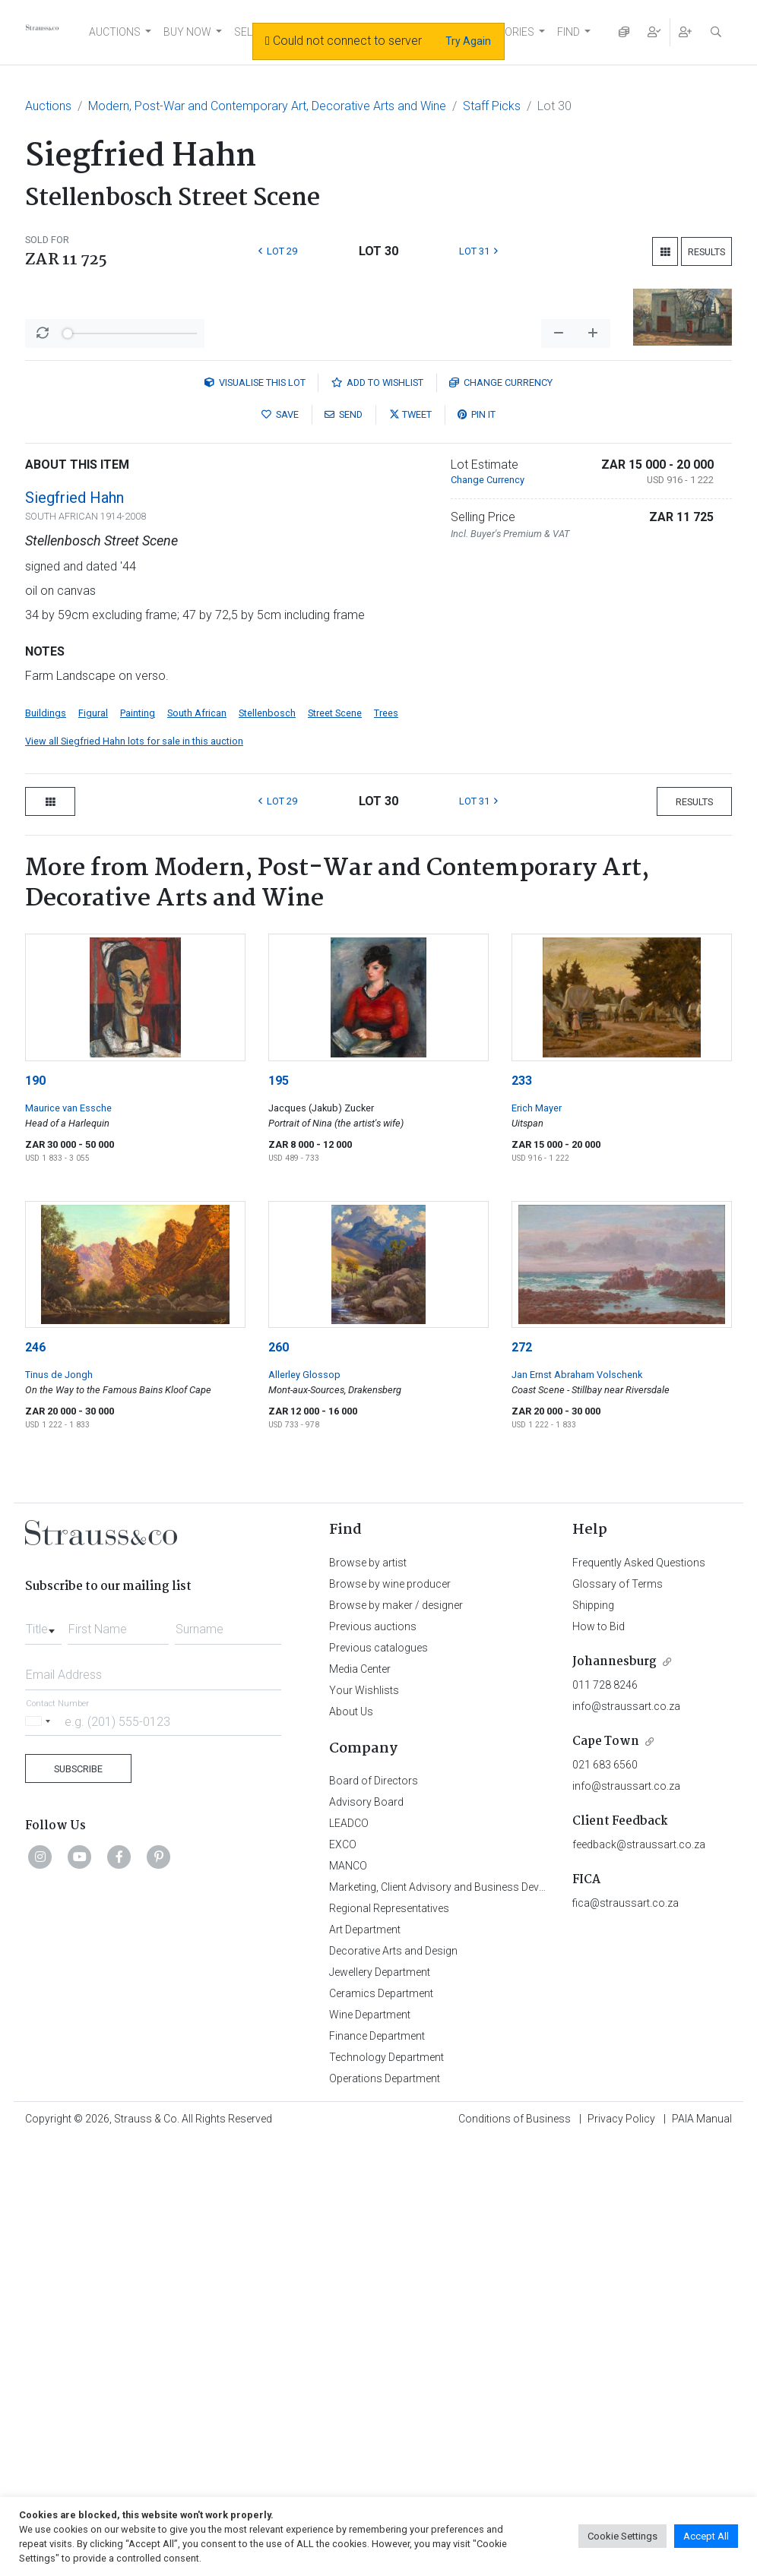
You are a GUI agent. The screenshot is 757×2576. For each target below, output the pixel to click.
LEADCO (349, 2105)
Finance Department (377, 2318)
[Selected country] (40, 2003)
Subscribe (78, 2050)
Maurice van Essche (68, 1389)
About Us (351, 1993)
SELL (246, 32)
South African (196, 994)
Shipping (593, 1887)
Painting (137, 994)
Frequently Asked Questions (638, 1844)
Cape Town (605, 2023)
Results (706, 252)
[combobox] (43, 1906)
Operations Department (384, 2360)
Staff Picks (492, 106)
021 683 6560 (605, 2046)
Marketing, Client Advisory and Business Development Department (485, 2169)
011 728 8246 (605, 1967)
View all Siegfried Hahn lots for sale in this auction (134, 1023)
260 (278, 1629)
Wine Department (369, 2296)
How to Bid (598, 1908)
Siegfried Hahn (74, 779)
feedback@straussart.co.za (638, 2126)
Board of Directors (373, 2062)
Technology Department (386, 2339)
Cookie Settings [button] (622, 2536)
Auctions (48, 106)
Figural (93, 994)
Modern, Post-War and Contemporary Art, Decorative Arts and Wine (267, 106)
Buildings (45, 994)
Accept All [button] (706, 2536)
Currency (501, 664)
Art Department (365, 2211)
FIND (568, 32)
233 (522, 1362)
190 (35, 1362)
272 (522, 1629)
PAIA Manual (702, 2400)
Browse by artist (368, 1844)
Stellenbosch (267, 994)
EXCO (342, 2126)
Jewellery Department (379, 2254)
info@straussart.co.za (626, 1988)
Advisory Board (366, 2084)
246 (35, 1629)
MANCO (348, 2147)
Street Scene (335, 994)
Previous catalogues (378, 1929)
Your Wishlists (364, 1972)
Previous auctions (373, 1908)
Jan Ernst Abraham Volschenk (577, 1656)
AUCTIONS (115, 32)
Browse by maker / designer (396, 1887)
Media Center (360, 1951)
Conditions (514, 2400)
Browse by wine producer (390, 1866)
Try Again (468, 41)
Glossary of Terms (617, 1866)
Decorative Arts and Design (393, 2233)
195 (278, 1362)
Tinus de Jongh (59, 1656)
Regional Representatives (389, 2190)
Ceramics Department (381, 2275)
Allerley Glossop (304, 1656)
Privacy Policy (621, 2400)
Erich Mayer (537, 1389)
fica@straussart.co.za (625, 2185)
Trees (386, 994)
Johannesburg (614, 1943)
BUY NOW (187, 32)
